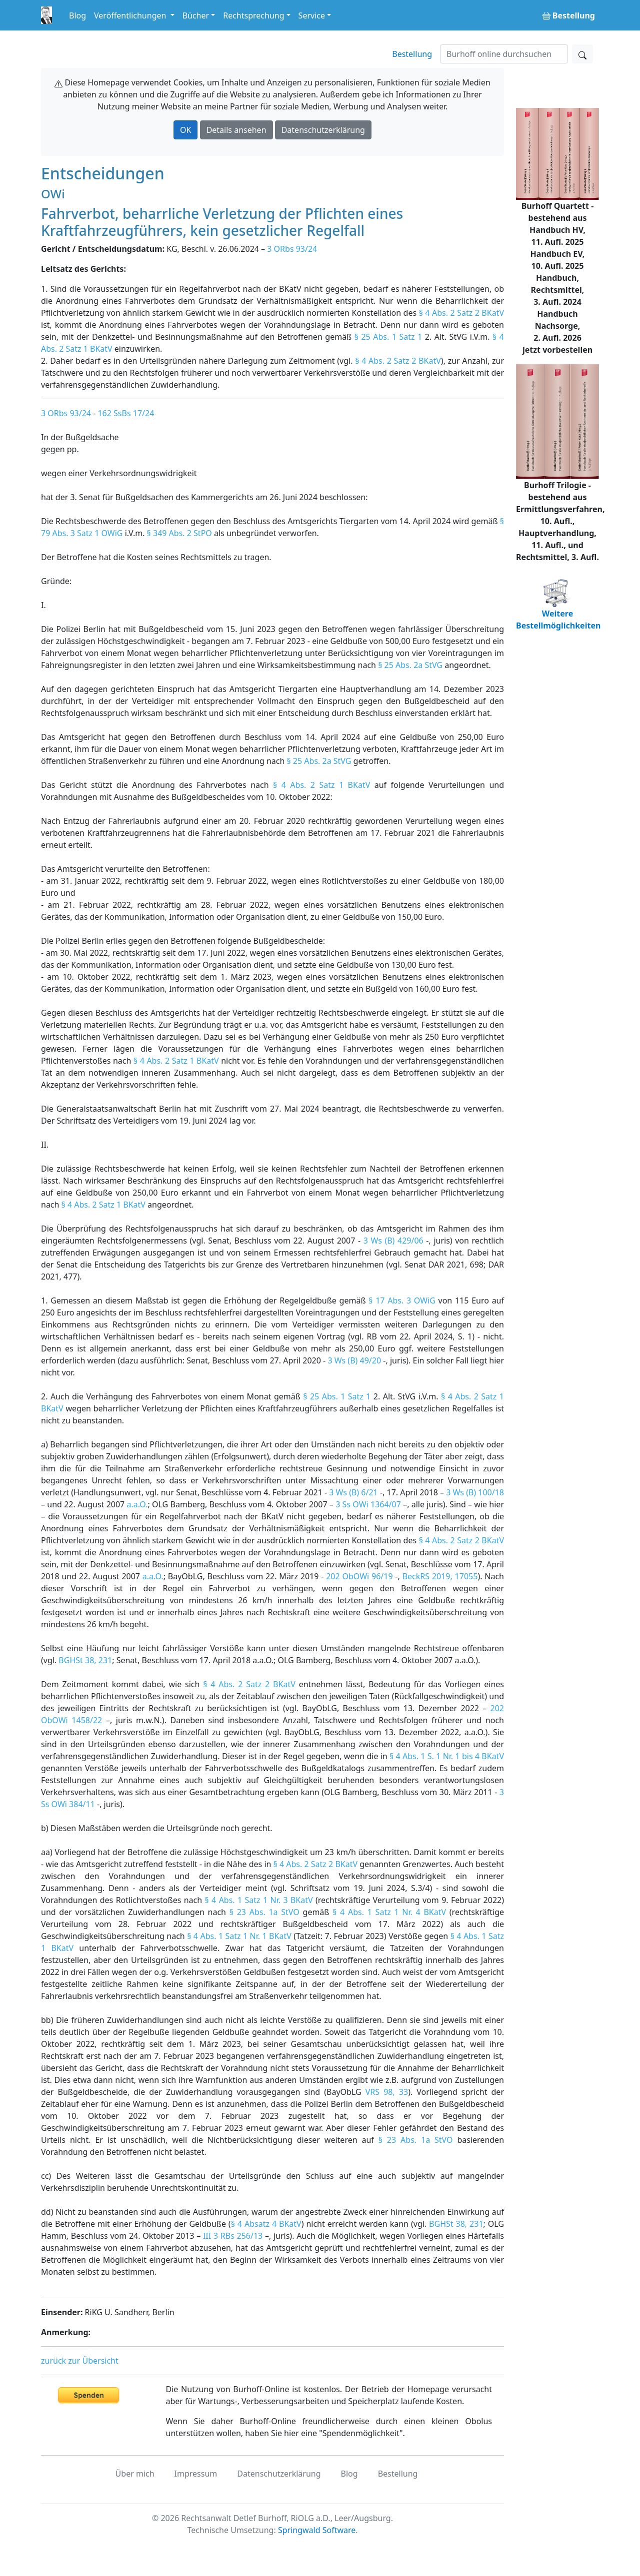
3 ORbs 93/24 (292, 248)
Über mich (135, 2473)
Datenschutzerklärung (323, 129)
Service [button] (311, 15)
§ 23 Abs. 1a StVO (265, 1912)
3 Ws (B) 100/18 (475, 1492)
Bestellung (412, 53)
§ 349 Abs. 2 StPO (179, 533)
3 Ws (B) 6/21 (353, 1492)
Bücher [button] (196, 15)
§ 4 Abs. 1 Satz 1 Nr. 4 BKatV (389, 1912)
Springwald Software (317, 2530)
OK (185, 129)
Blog (77, 15)
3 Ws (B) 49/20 (354, 1360)
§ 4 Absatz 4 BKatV (266, 2223)
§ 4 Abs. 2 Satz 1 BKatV (321, 784)
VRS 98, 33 (387, 2091)
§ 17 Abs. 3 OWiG (402, 1300)
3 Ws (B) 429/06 (394, 1240)
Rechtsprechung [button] (253, 15)
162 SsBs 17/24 (126, 413)
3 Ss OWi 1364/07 (368, 1504)
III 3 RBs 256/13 (232, 2235)
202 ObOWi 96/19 (359, 1576)
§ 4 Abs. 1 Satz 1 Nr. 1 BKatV (239, 1936)
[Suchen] (504, 53)
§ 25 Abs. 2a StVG (410, 664)
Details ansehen (236, 129)
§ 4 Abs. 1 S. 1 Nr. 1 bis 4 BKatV (447, 1756)
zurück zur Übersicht (79, 2360)
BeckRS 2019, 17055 (440, 1576)
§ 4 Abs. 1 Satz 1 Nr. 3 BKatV (259, 1900)
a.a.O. (137, 1504)
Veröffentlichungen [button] (131, 15)
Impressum (196, 2473)
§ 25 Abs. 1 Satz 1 (388, 336)
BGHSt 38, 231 (85, 1660)
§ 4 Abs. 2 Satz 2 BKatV (461, 312)
